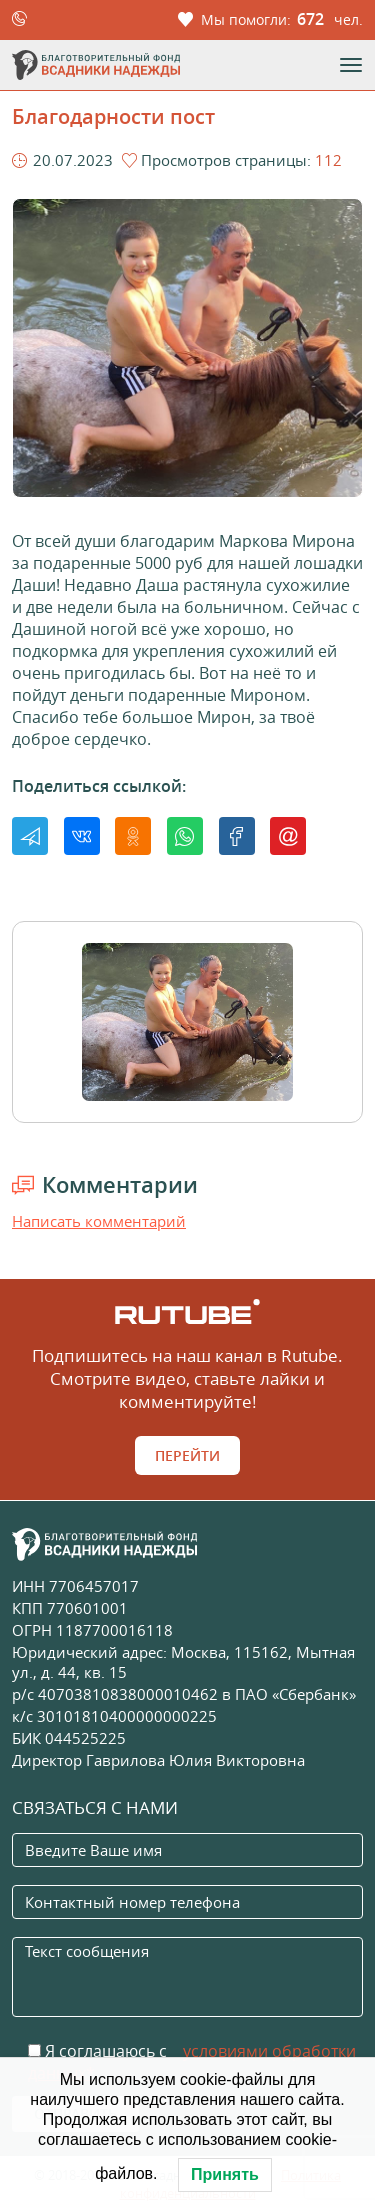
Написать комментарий (99, 1221)
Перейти (187, 1455)
